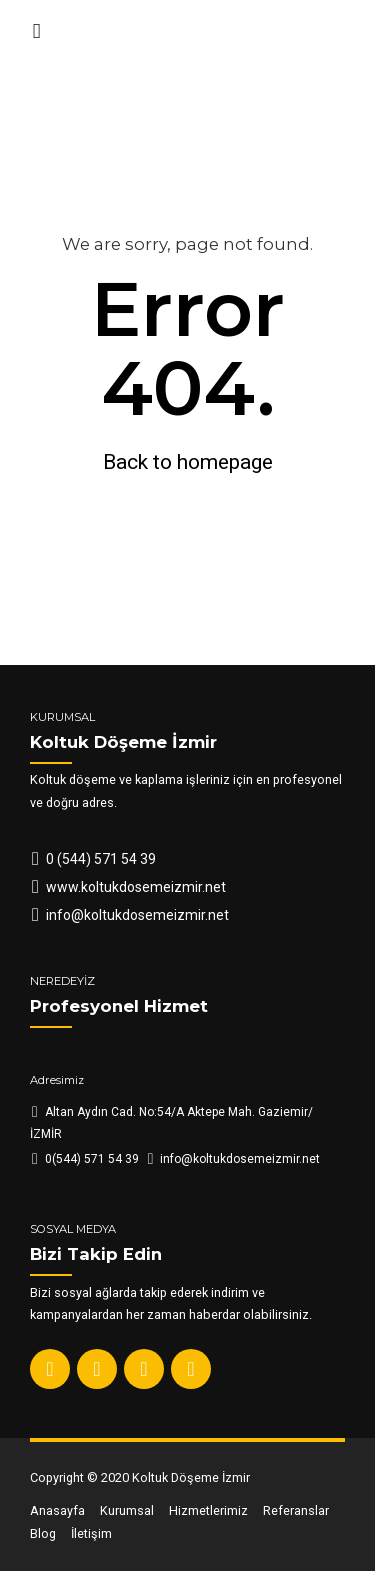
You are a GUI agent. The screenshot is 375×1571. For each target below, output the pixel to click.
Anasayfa (57, 1510)
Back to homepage (188, 462)
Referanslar (296, 1510)
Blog (43, 1533)
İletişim (91, 1533)
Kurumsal (127, 1510)
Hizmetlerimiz (208, 1510)
